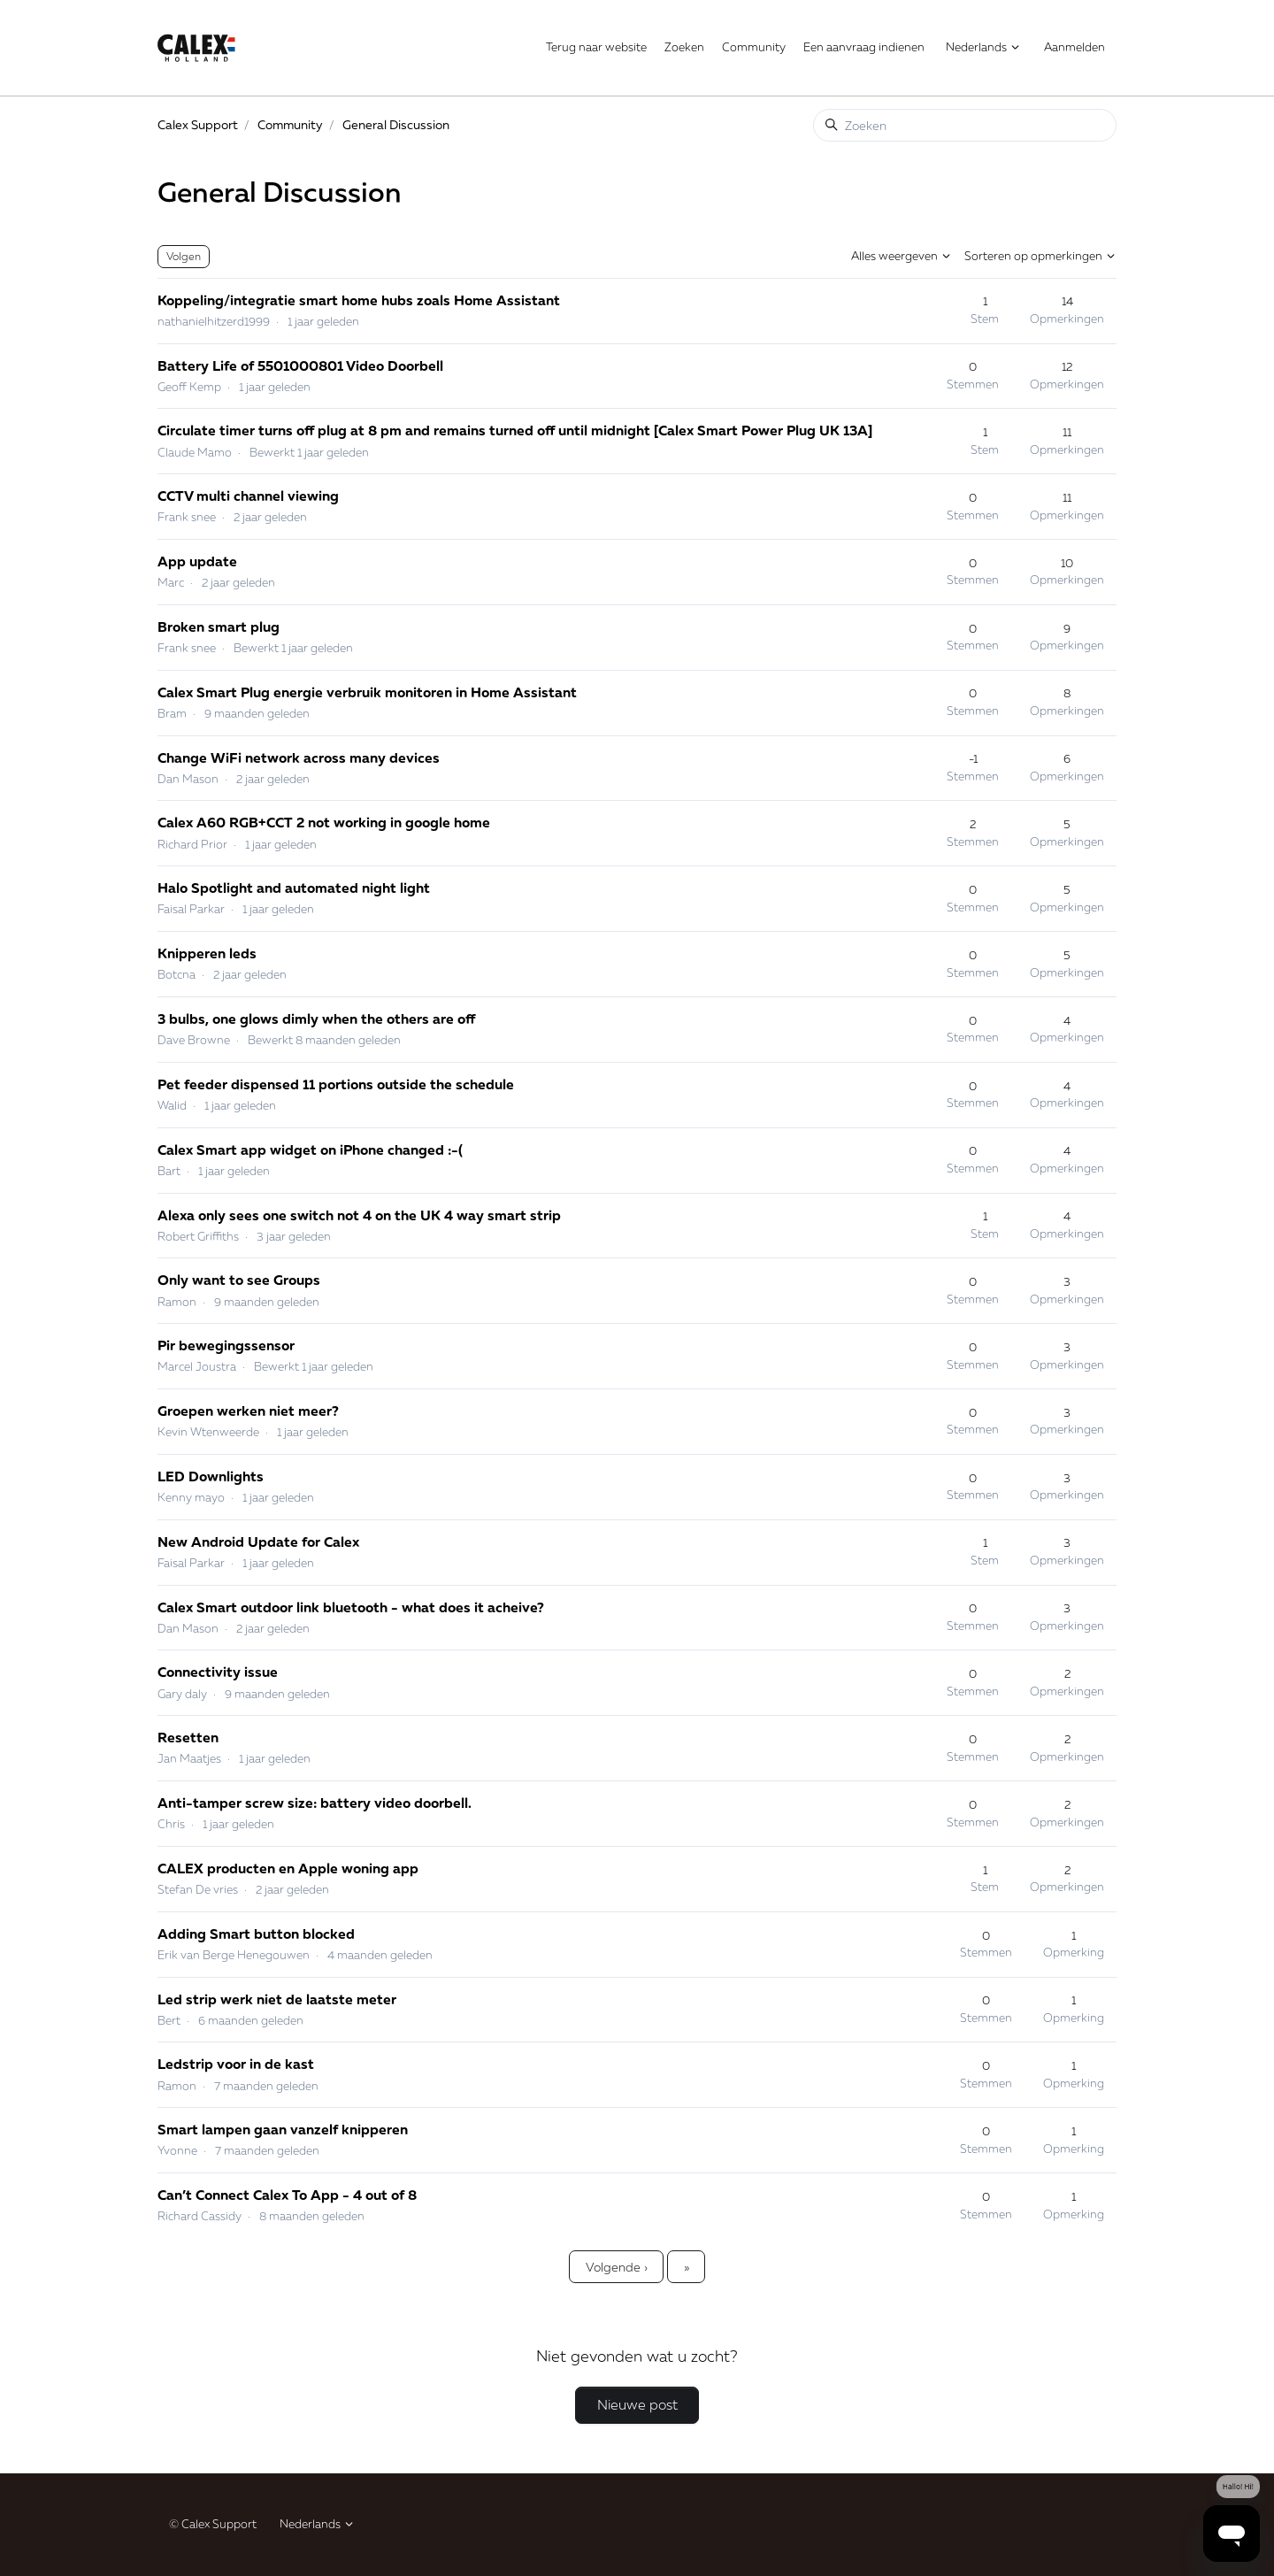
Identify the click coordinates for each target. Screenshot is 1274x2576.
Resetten (188, 1737)
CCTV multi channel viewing (248, 496)
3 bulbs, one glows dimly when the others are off (316, 1019)
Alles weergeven (901, 256)
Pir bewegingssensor (226, 1345)
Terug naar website (596, 47)
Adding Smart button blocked (256, 1934)
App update (197, 561)
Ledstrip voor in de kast (235, 2064)
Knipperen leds (207, 953)
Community (754, 47)
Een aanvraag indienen (864, 47)
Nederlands (983, 47)
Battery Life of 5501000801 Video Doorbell (300, 365)
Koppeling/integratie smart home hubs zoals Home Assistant (358, 300)
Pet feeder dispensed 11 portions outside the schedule (335, 1084)
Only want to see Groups (238, 1280)
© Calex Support (213, 2524)
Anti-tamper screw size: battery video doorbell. (314, 1803)
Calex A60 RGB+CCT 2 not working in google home (323, 822)
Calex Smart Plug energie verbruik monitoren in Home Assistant (367, 692)
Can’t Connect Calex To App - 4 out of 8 (287, 2195)
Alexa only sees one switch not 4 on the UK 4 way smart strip (359, 1215)
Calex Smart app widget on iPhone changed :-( (310, 1149)
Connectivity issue (217, 1672)
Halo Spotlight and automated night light (293, 888)
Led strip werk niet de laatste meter (276, 1999)
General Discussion (395, 124)
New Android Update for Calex (258, 1541)
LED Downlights (210, 1476)
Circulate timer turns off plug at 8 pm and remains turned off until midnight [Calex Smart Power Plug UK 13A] (514, 430)
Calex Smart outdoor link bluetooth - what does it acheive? (350, 1607)
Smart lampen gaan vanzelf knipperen (282, 2129)
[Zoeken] (965, 125)
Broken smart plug (218, 626)
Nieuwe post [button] (637, 2404)
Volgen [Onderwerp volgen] (183, 256)
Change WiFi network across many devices (298, 757)
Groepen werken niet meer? (248, 1411)
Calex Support (197, 124)
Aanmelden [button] (1074, 47)
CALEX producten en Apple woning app (287, 1868)
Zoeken (684, 47)
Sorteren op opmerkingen (1040, 256)
